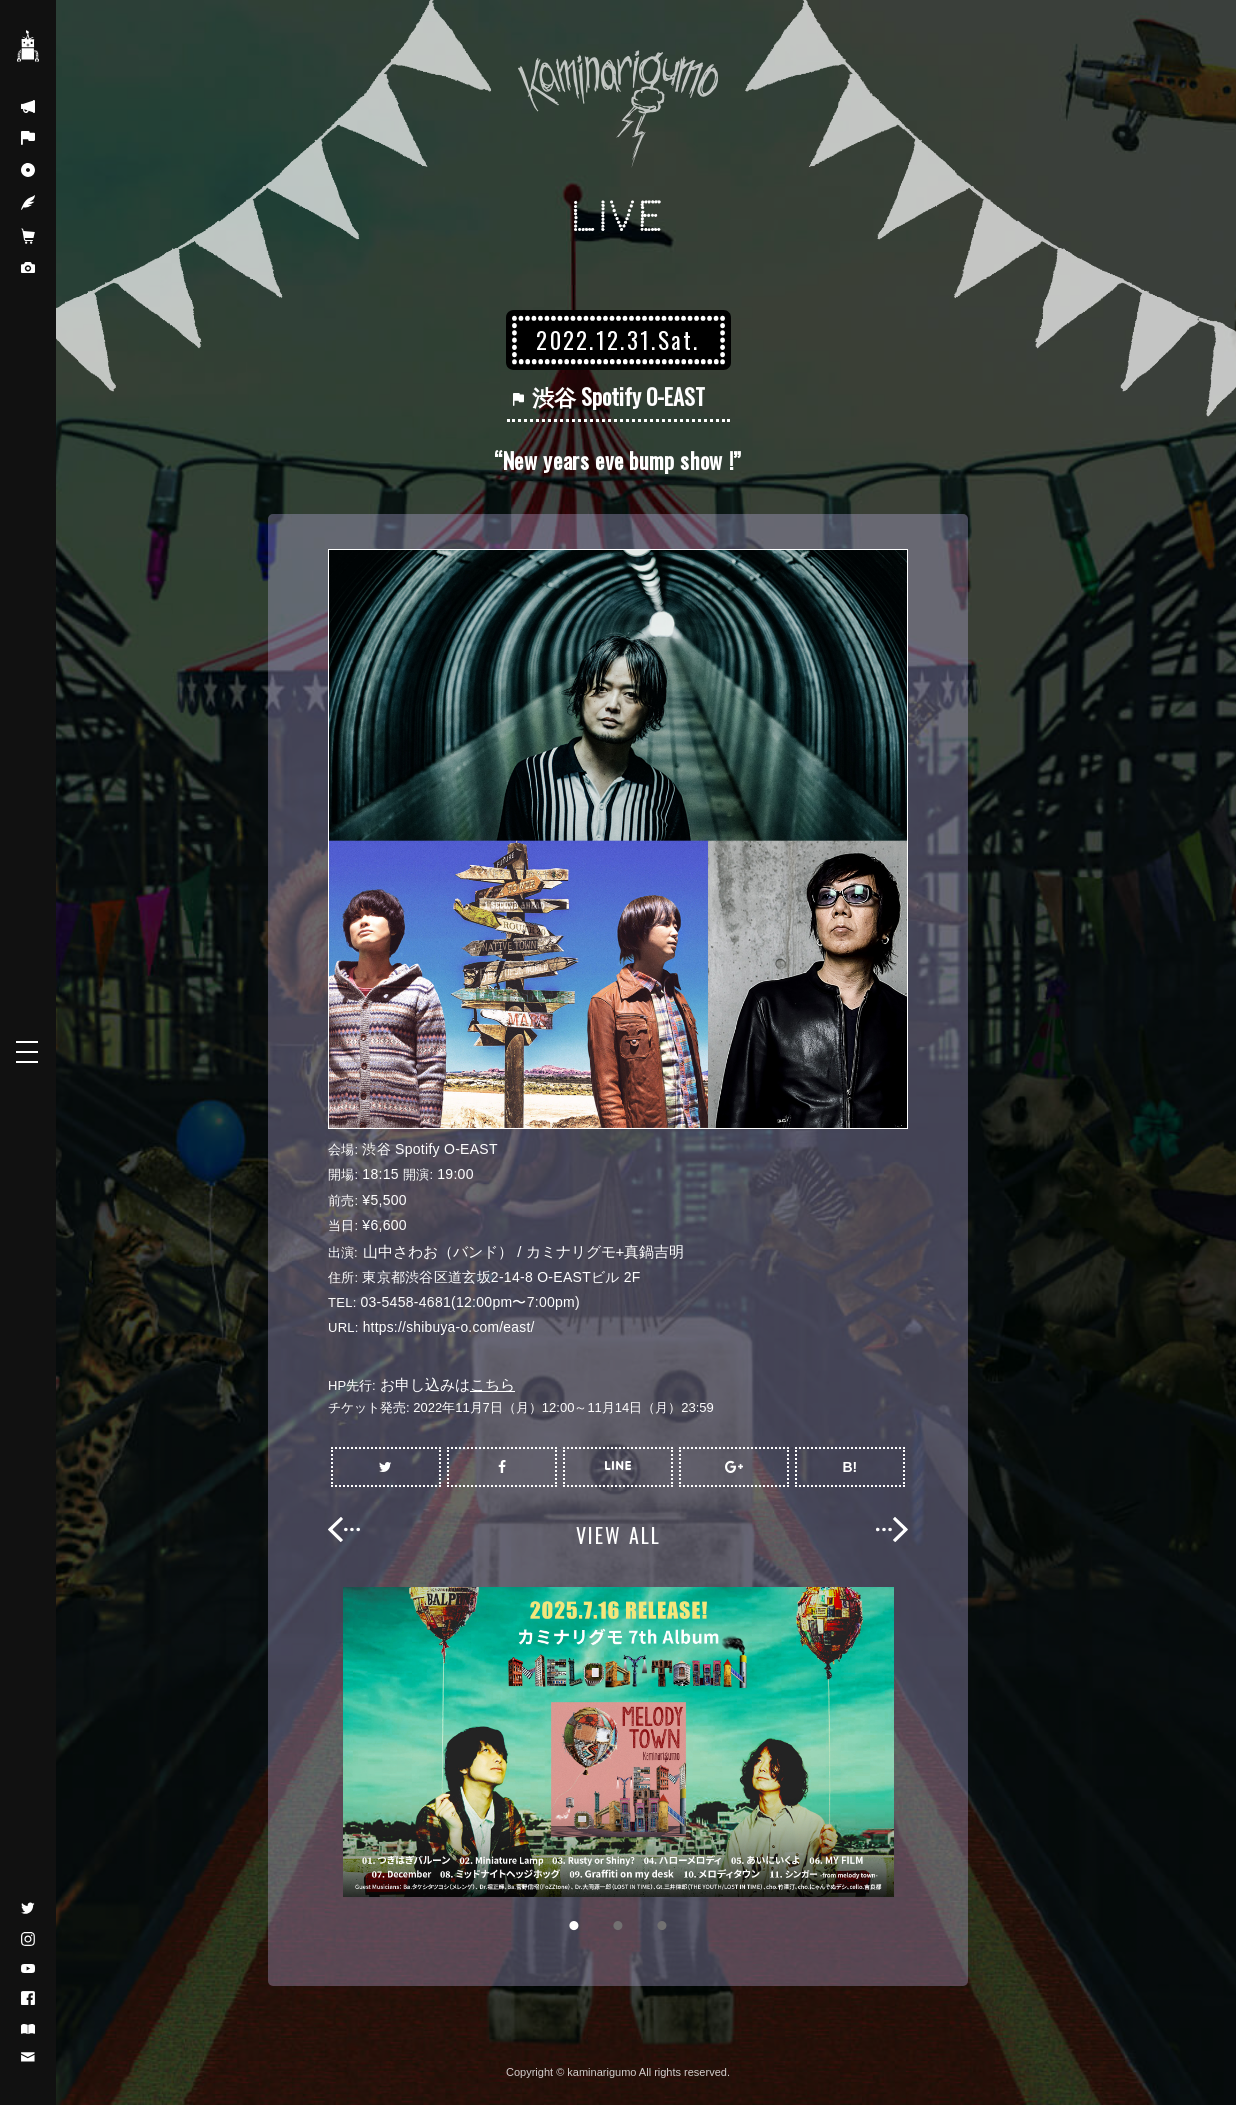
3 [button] (662, 1925)
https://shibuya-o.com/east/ (450, 1327)
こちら (492, 1384)
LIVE (618, 216)
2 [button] (618, 1925)
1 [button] (574, 1925)
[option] (618, 1742)
